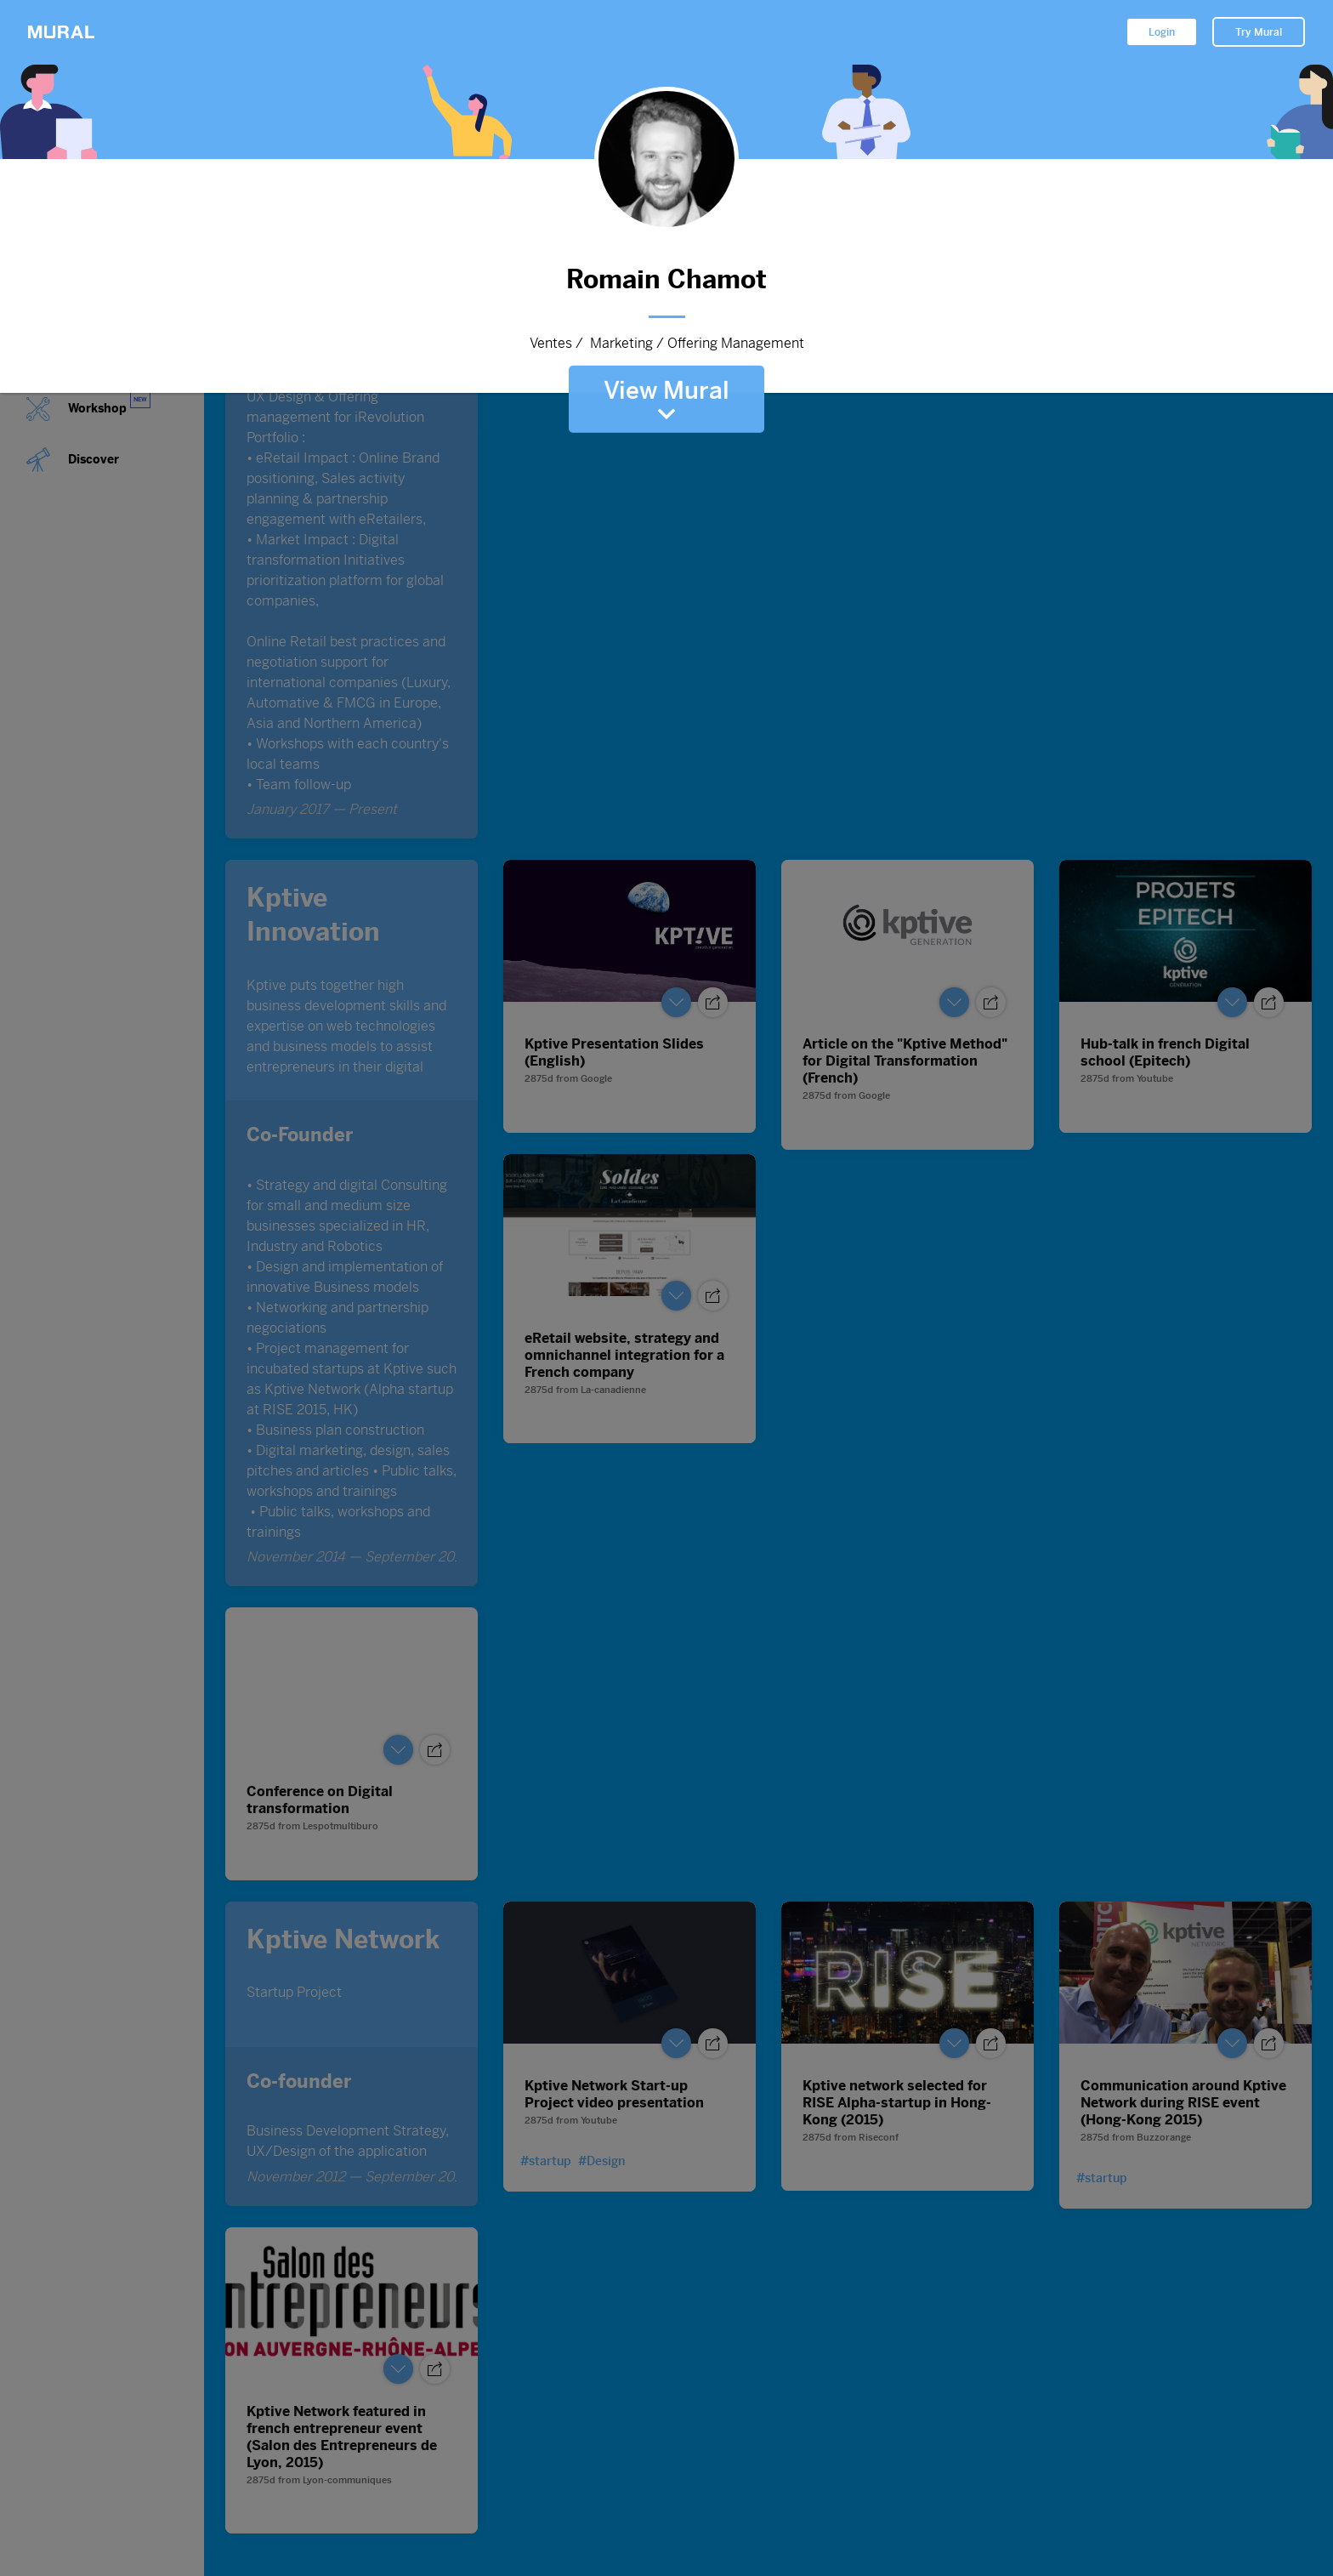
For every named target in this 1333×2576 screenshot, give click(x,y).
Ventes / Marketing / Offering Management (666, 343)
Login (1162, 32)
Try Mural (1258, 32)
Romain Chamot (666, 279)
